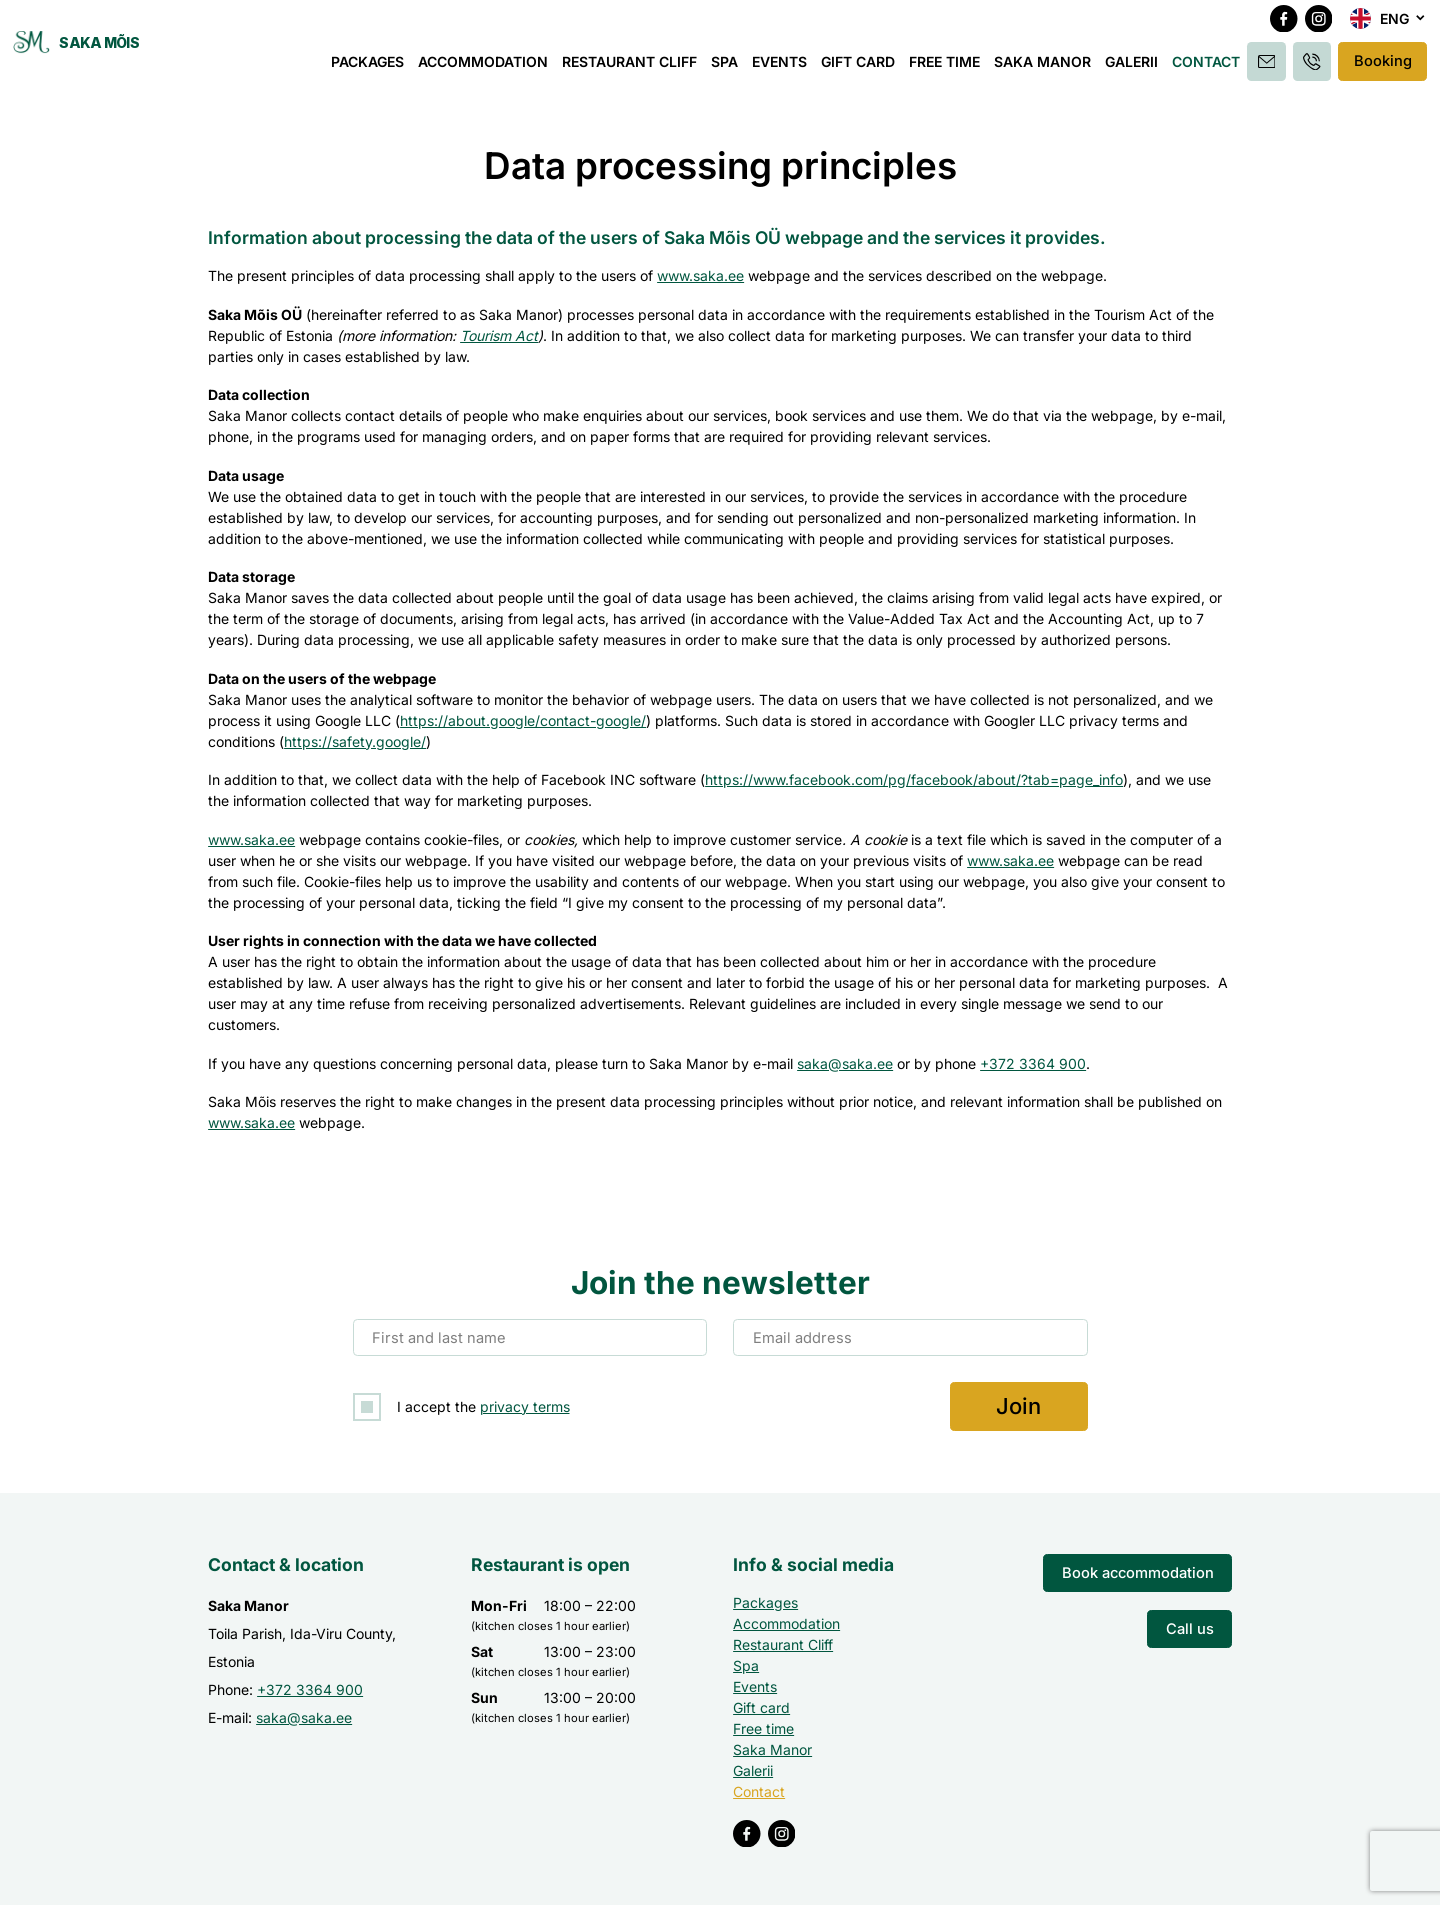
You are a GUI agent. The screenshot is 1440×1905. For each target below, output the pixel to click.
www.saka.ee (700, 275)
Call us (1191, 1624)
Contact (1209, 67)
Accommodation (486, 67)
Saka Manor (1045, 67)
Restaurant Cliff (632, 67)
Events (782, 67)
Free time (947, 67)
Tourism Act (499, 335)
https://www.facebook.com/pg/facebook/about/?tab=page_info (914, 779)
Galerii (1134, 67)
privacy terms (525, 1405)
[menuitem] (1388, 26)
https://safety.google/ (355, 741)
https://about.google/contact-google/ (523, 720)
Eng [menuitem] (1394, 25)
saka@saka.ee (845, 1063)
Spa (727, 67)
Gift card (861, 67)
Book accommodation (1142, 1570)
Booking (1382, 67)
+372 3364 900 (1033, 1063)
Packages (370, 67)
